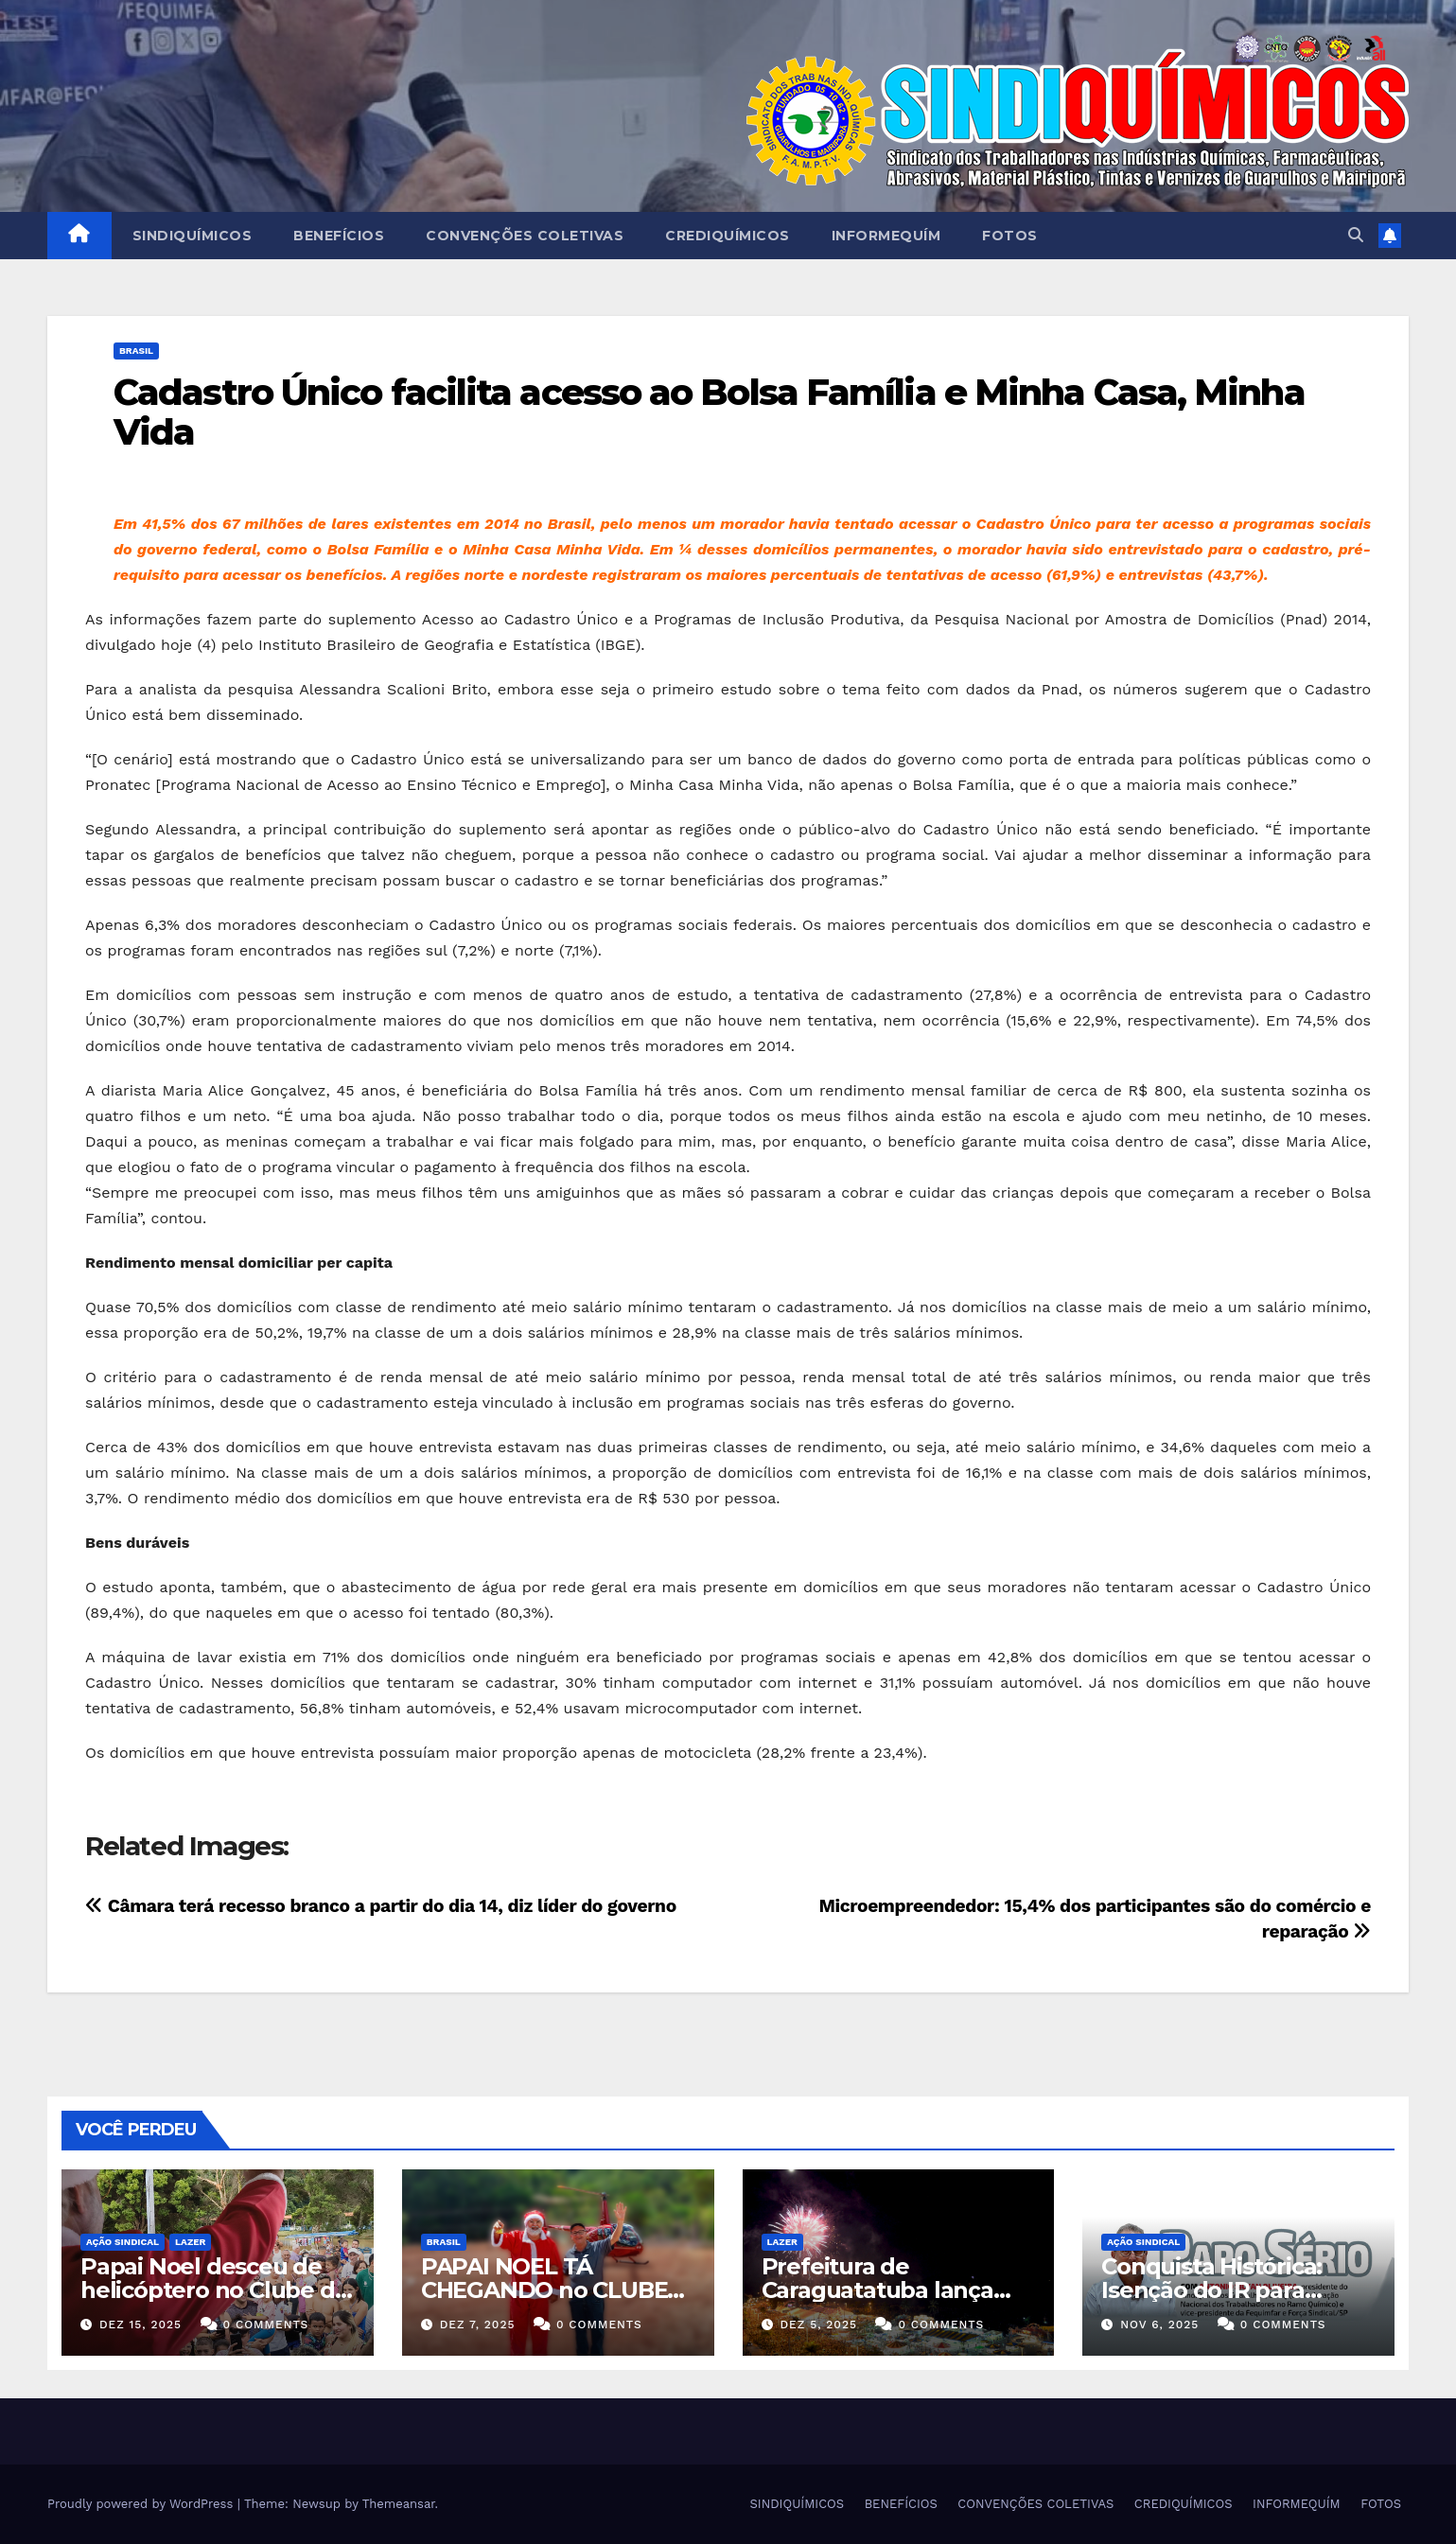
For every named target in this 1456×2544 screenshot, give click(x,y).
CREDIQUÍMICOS (727, 235)
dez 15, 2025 (140, 2324)
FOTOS (1010, 235)
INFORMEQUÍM (886, 235)
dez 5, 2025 (818, 2324)
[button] (1355, 235)
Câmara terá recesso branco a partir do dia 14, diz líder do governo (380, 1906)
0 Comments (266, 2324)
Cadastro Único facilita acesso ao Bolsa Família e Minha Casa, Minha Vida (709, 412)
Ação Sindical (122, 2242)
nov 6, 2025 (1159, 2324)
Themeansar (398, 2504)
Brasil (136, 350)
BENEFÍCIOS (338, 235)
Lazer (190, 2242)
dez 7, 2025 (478, 2324)
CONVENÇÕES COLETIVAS (524, 235)
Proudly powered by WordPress (142, 2504)
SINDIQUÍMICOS (192, 235)
